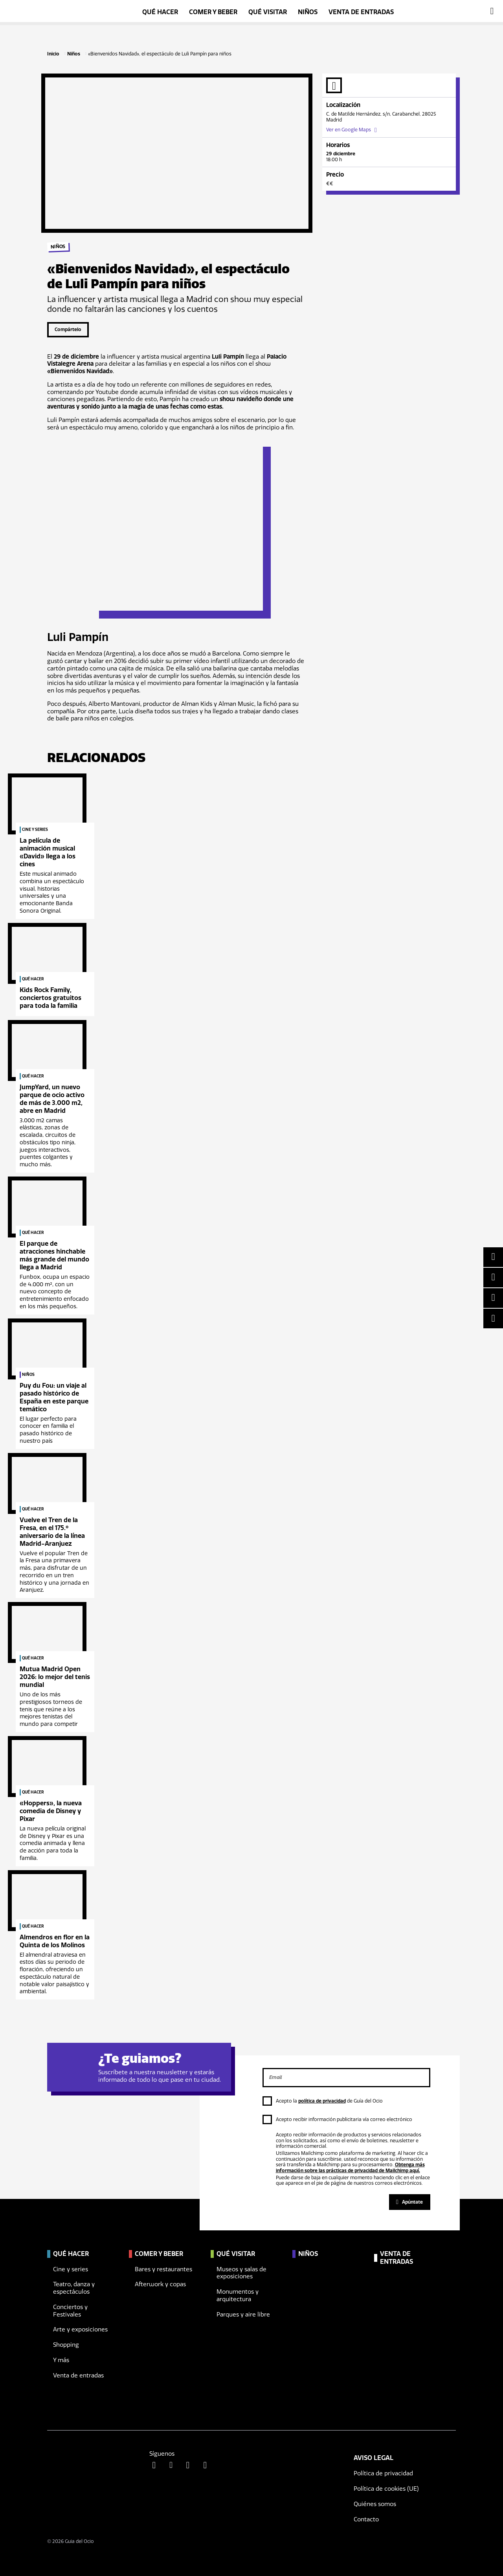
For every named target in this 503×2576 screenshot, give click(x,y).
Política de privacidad (383, 2473)
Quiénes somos (375, 2504)
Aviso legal (373, 2458)
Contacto (366, 2519)
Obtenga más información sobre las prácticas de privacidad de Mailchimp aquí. (350, 2167)
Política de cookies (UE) (386, 2488)
